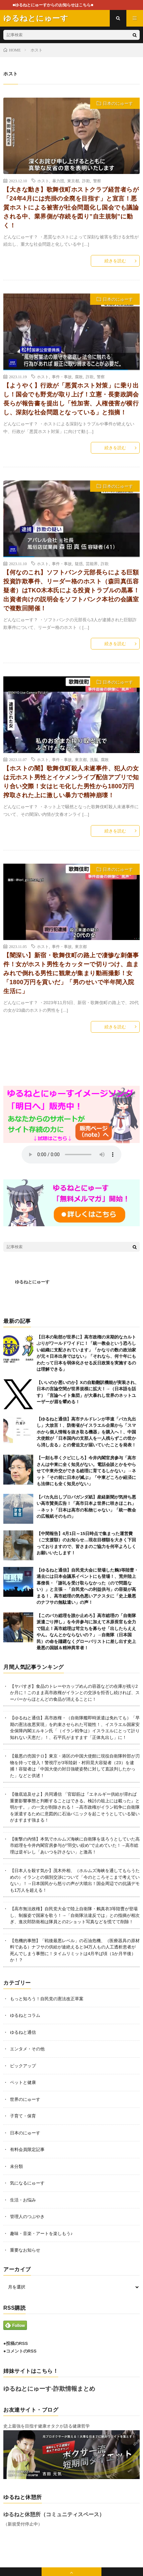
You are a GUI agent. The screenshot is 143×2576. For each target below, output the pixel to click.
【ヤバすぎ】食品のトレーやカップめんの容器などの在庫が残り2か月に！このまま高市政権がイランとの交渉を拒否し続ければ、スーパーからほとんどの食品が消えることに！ (75, 1693)
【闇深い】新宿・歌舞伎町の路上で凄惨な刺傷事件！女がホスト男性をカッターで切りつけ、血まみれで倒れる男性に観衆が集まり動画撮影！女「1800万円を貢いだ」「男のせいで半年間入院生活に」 (71, 973)
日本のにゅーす (118, 103)
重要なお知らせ (25, 2250)
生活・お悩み (23, 2199)
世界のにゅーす (25, 2099)
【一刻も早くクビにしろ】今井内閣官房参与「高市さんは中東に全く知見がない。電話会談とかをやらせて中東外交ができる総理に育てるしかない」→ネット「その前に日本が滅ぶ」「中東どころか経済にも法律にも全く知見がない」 (86, 1470)
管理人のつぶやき (27, 2216)
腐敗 (79, 377)
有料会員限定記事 (27, 2149)
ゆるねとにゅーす (32, 1281)
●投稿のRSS (15, 2343)
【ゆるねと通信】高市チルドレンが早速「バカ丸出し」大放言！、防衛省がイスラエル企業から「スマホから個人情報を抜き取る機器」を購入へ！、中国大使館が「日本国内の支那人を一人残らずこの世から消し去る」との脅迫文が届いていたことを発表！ (86, 1432)
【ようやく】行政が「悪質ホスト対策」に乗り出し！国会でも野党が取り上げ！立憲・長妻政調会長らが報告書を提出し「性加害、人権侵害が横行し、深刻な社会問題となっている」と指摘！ (71, 399)
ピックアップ (23, 2065)
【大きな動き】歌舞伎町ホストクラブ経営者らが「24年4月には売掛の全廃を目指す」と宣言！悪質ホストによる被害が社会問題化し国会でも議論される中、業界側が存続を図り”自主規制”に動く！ (71, 207)
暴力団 (58, 181)
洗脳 (94, 759)
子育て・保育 (23, 2115)
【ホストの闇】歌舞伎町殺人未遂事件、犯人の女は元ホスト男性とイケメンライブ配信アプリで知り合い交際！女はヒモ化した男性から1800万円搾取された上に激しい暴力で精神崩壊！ (71, 782)
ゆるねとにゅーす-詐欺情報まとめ (49, 2388)
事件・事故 (62, 377)
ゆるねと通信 (23, 2032)
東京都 (73, 181)
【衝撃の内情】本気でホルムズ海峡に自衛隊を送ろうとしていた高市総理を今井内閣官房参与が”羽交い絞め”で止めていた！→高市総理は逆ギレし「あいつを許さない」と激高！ (75, 1845)
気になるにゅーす (27, 2183)
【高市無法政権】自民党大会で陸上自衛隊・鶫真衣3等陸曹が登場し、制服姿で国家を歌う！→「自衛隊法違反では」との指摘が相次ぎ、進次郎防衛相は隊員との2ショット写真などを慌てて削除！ (75, 1915)
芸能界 (92, 563)
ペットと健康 (23, 2082)
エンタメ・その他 (27, 2048)
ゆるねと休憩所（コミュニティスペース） (53, 2514)
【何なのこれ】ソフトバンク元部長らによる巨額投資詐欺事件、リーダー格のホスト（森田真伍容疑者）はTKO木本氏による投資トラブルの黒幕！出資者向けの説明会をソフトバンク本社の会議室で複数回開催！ (71, 590)
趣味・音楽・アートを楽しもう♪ (41, 2233)
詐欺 (86, 181)
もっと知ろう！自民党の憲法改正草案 (46, 1998)
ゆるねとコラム (25, 2015)
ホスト (43, 181)
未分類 (16, 2166)
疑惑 (79, 563)
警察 (97, 181)
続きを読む (115, 260)
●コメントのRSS (20, 2351)
